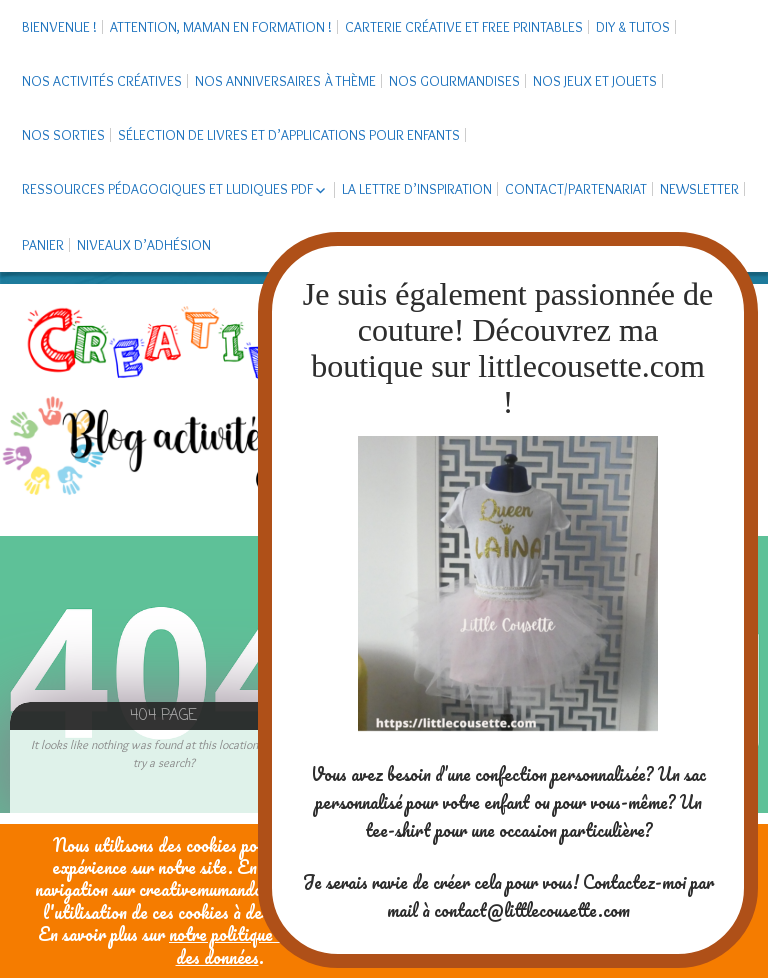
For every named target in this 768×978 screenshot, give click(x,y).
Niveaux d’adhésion (144, 245)
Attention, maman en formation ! (221, 27)
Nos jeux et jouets (595, 81)
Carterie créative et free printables (464, 27)
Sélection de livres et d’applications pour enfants (289, 135)
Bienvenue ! (59, 27)
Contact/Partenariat (576, 189)
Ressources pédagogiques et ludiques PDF (167, 189)
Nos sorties (63, 135)
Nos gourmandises (454, 81)
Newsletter (699, 189)
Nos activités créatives (102, 81)
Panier (43, 245)
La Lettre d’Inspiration (417, 189)
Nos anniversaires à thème (285, 81)
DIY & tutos (633, 27)
